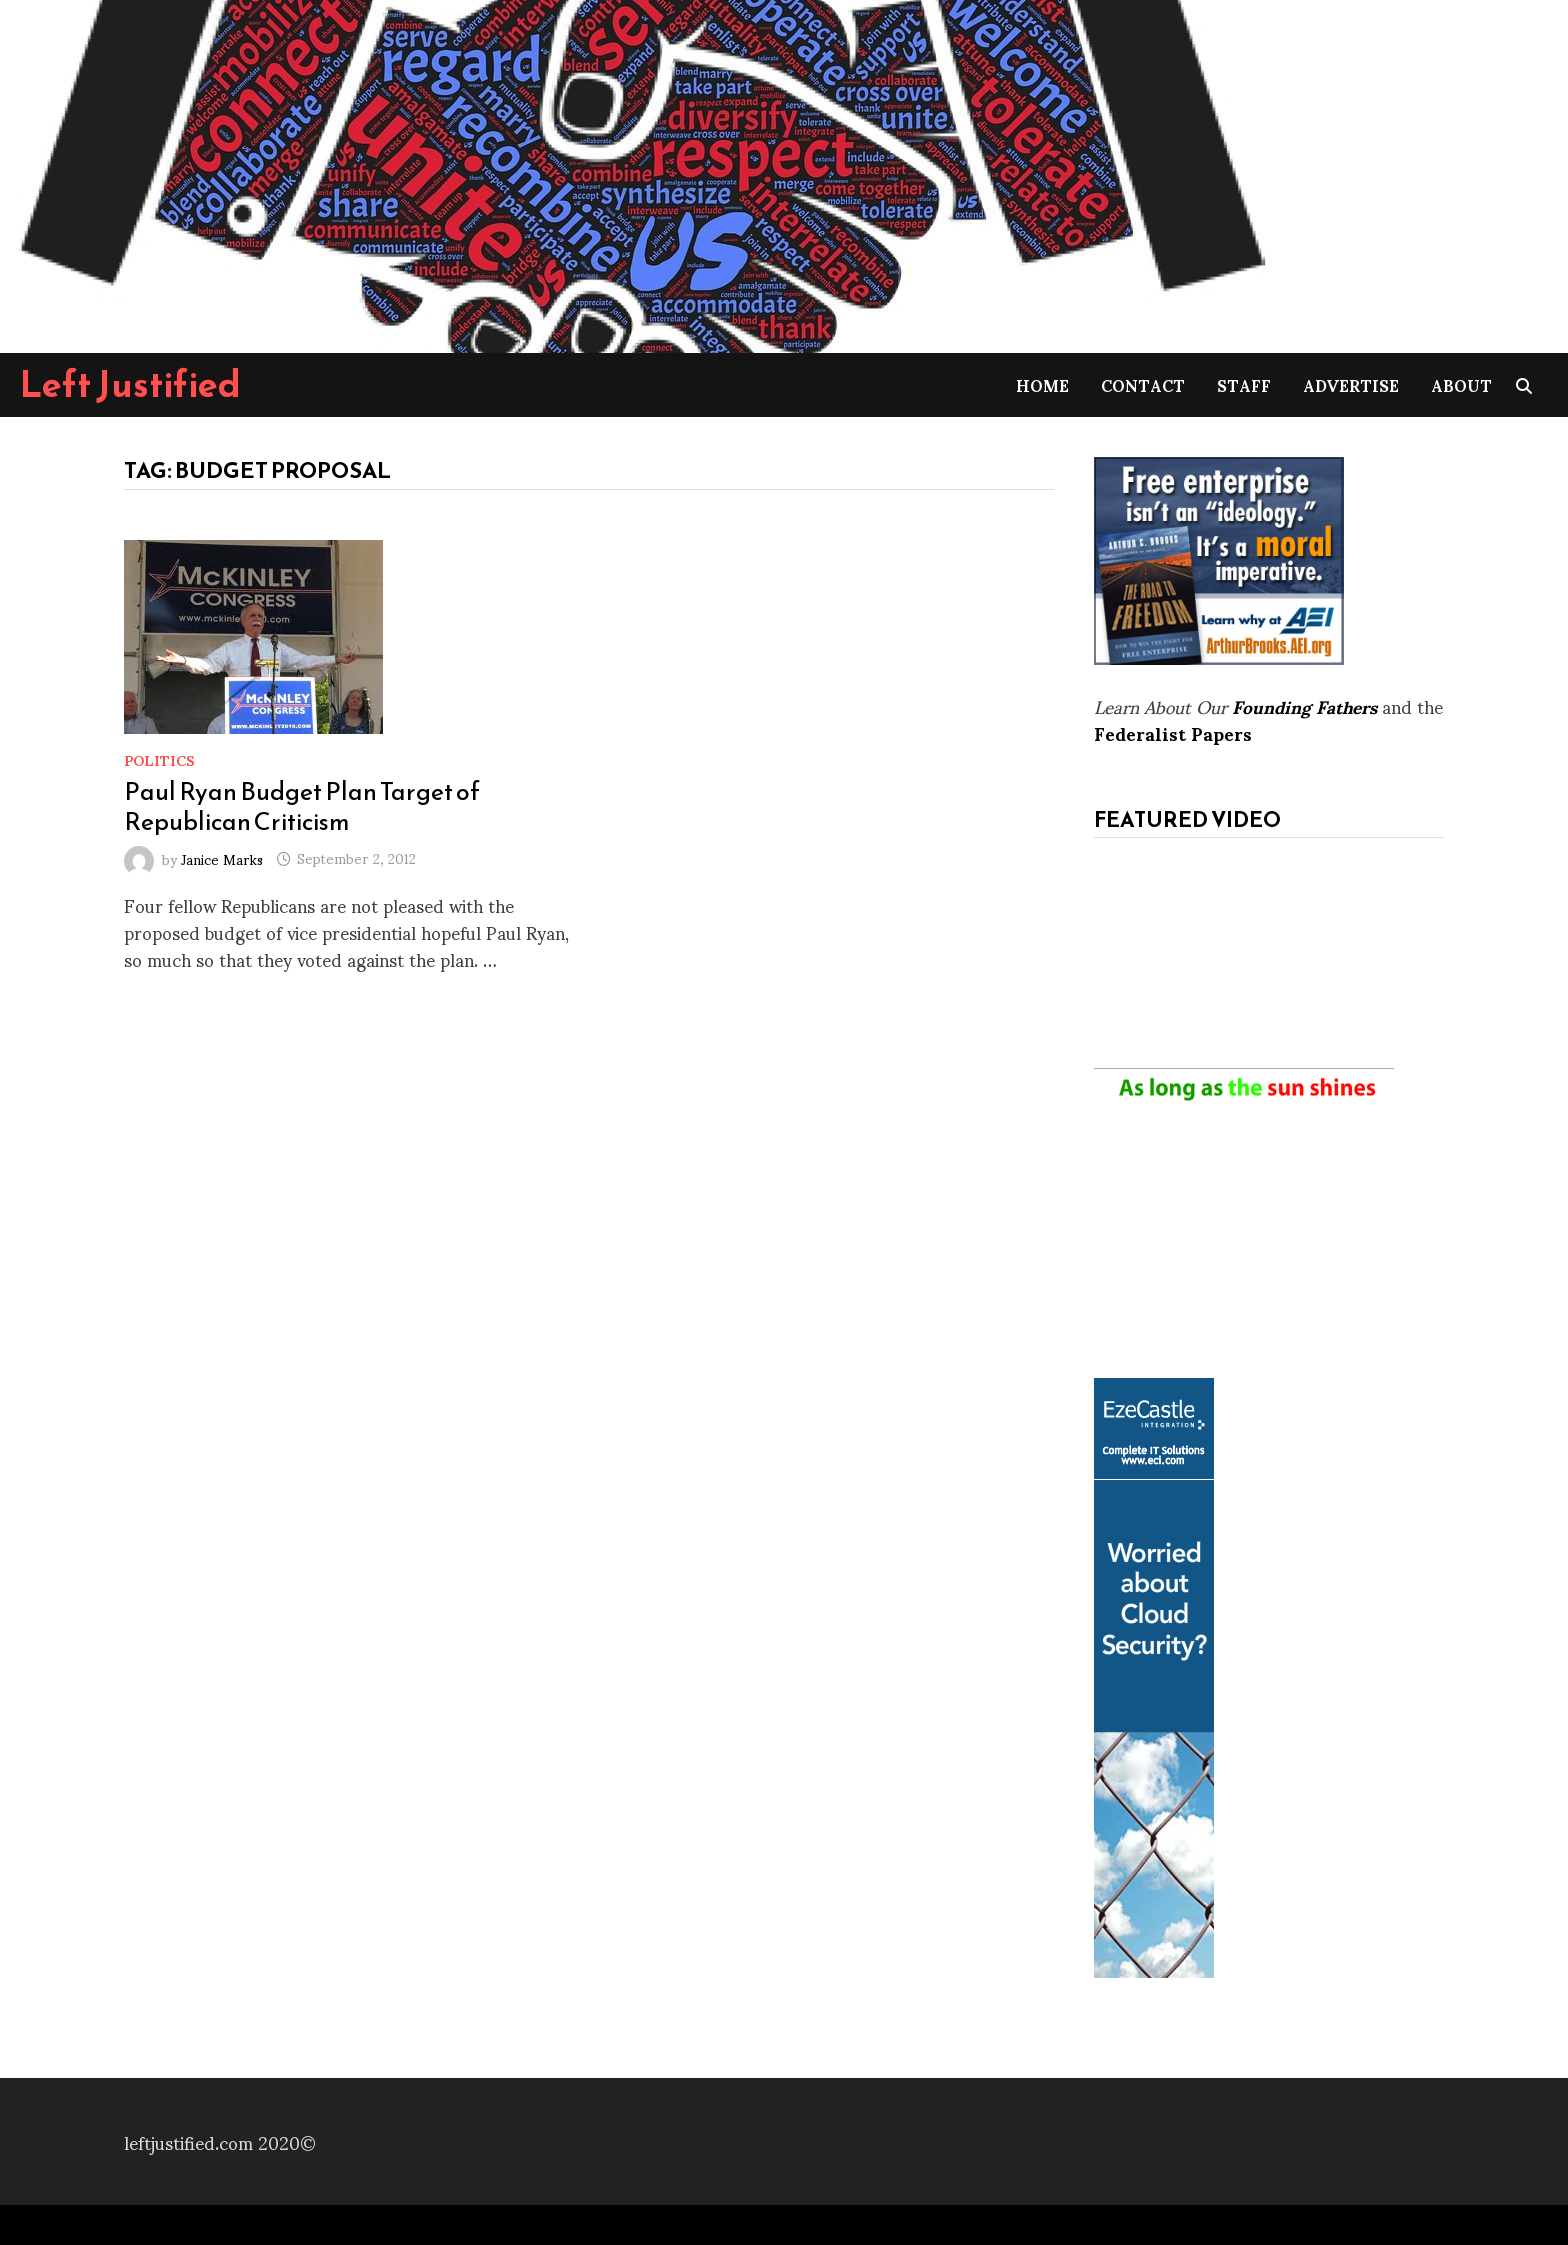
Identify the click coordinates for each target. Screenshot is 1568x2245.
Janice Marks (222, 857)
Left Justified (130, 384)
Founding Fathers (1304, 705)
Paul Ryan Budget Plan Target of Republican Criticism (302, 806)
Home (1042, 384)
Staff (1244, 384)
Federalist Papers (1173, 732)
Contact (1143, 384)
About (1461, 384)
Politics (159, 759)
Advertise (1351, 384)
